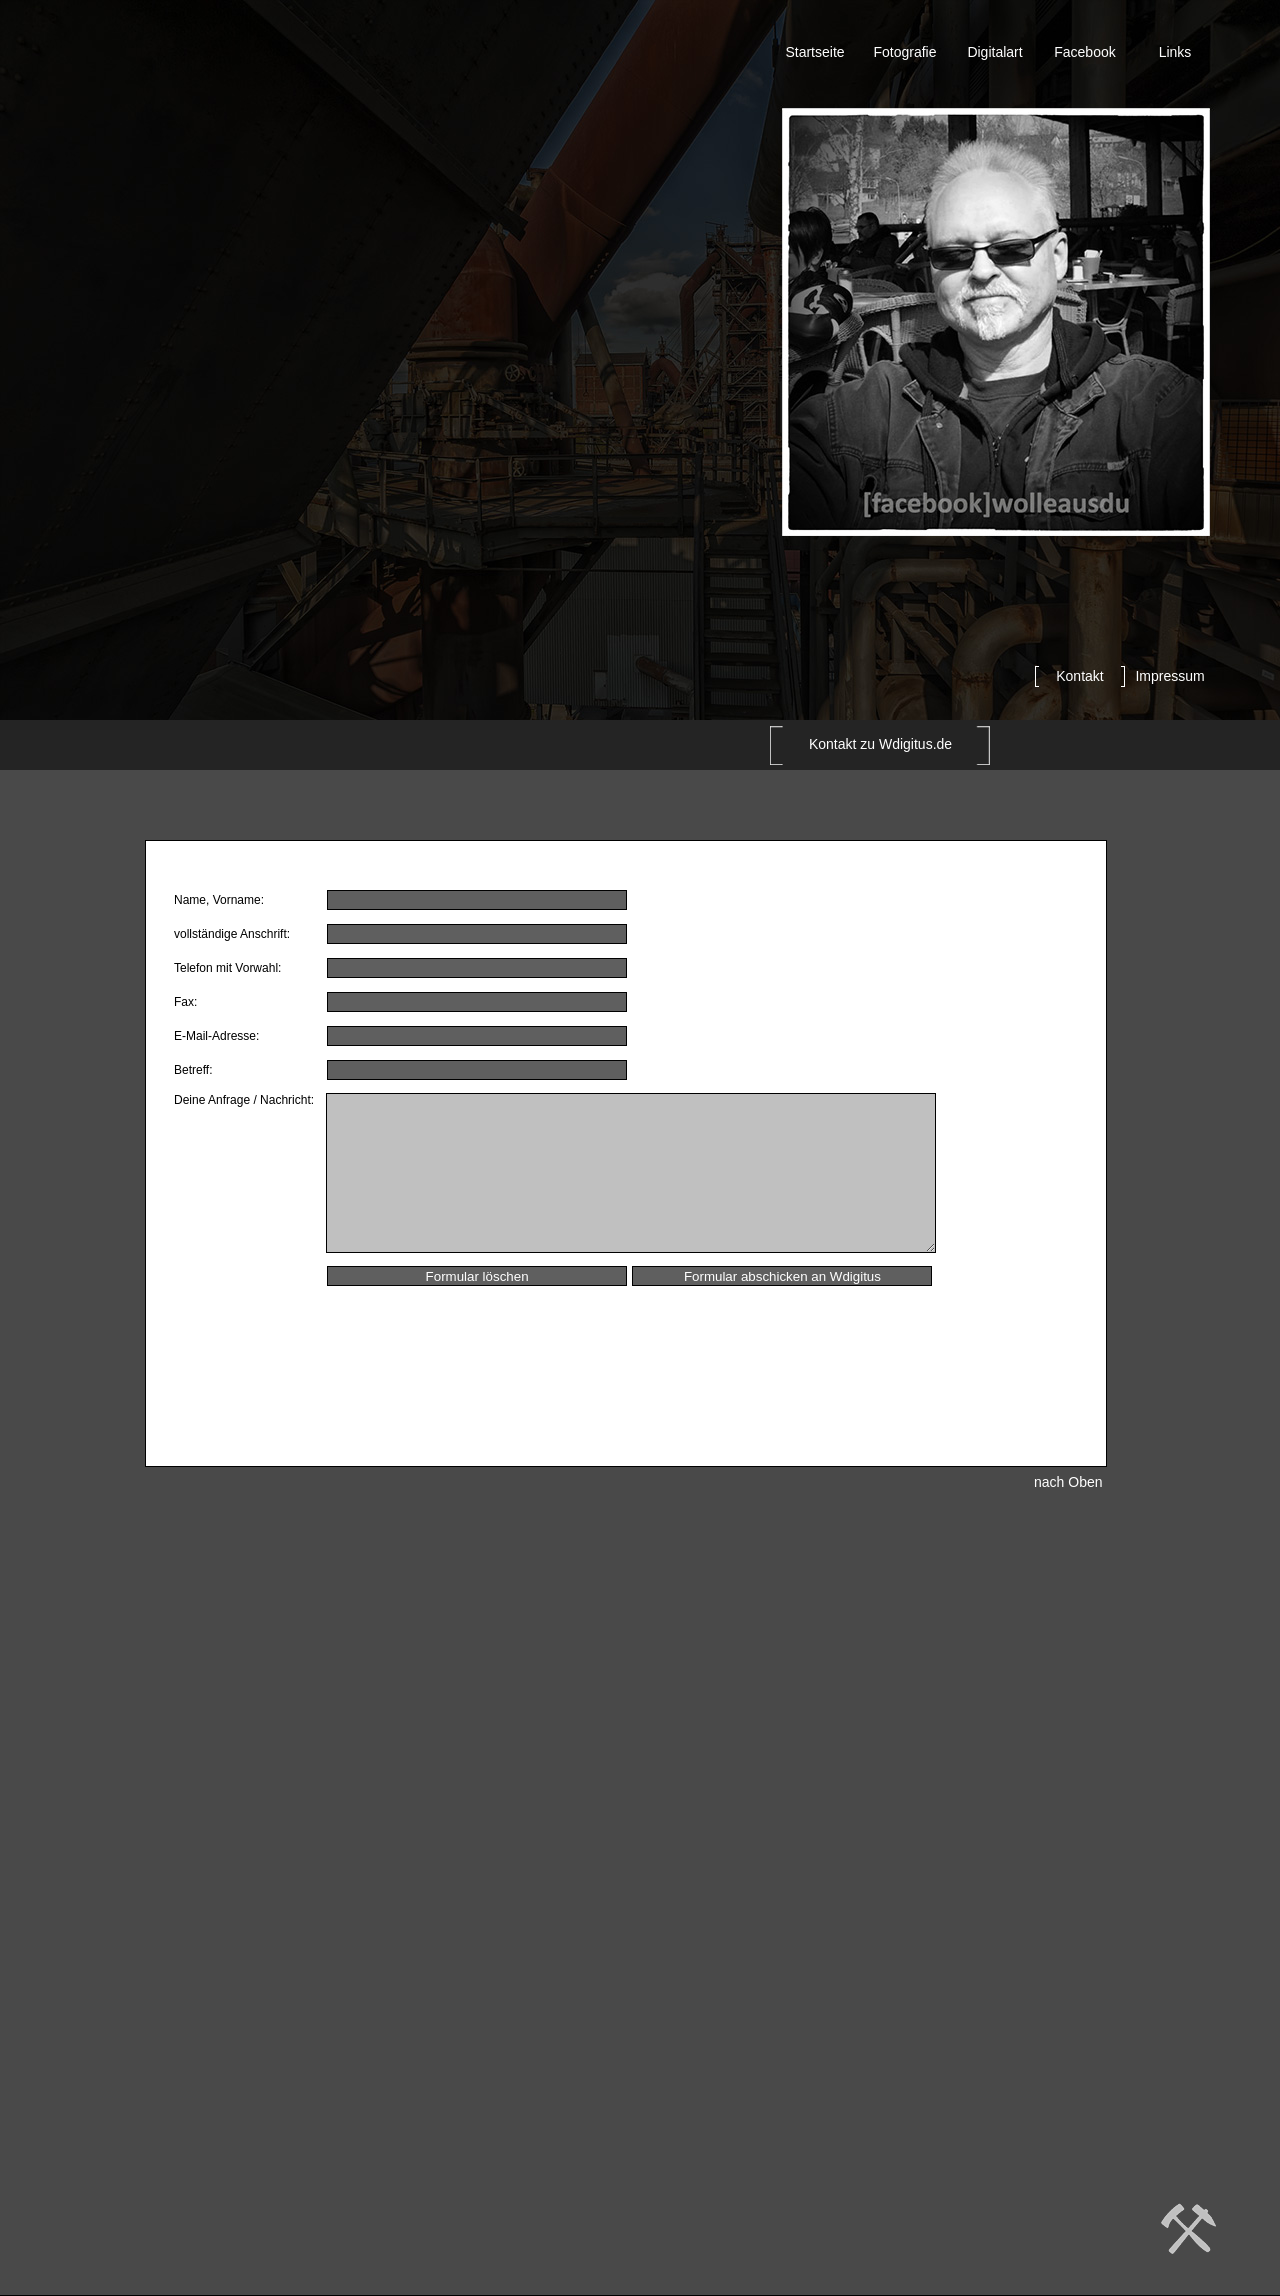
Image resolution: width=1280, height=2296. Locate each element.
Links (1175, 52)
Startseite (814, 52)
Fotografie (904, 52)
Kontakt (1079, 676)
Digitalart (994, 52)
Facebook (1084, 52)
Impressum (1169, 676)
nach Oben (1068, 1482)
